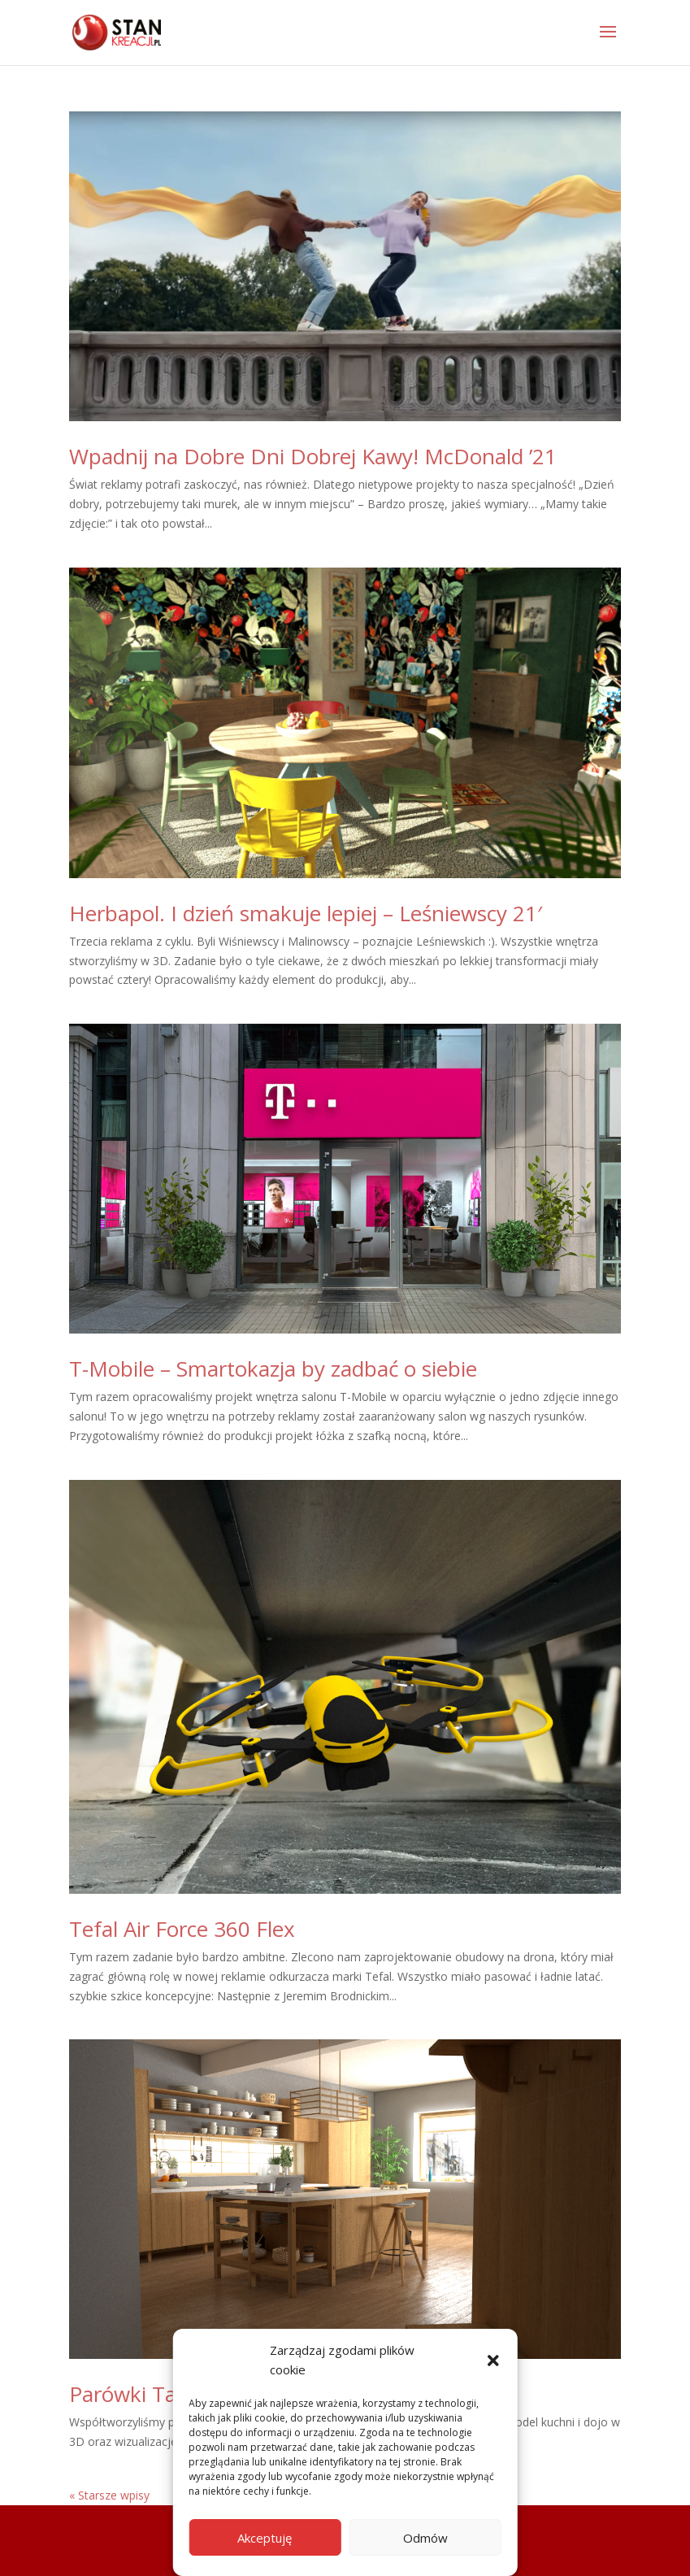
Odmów (425, 2538)
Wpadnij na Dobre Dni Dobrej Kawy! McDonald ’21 (313, 456)
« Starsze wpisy (109, 2495)
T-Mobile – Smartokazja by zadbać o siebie (273, 1368)
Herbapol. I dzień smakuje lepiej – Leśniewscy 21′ (305, 913)
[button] (493, 2360)
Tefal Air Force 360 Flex (182, 1928)
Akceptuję (264, 2538)
